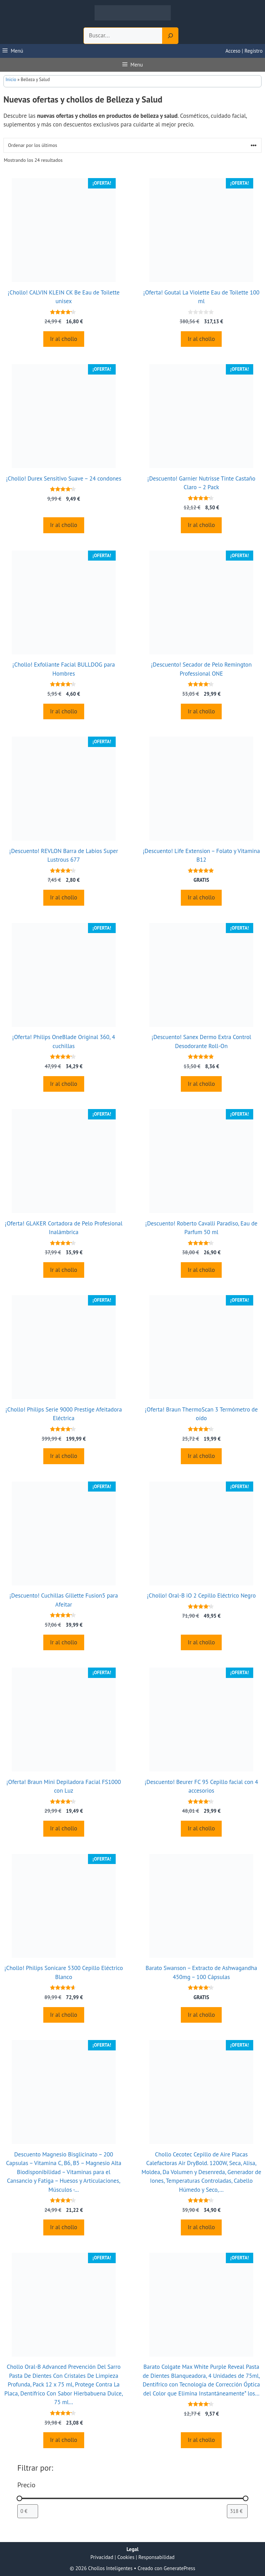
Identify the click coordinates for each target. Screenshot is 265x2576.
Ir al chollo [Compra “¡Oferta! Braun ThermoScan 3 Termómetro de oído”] (201, 1456)
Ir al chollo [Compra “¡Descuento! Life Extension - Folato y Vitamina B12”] (201, 897)
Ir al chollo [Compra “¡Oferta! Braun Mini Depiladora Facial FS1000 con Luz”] (63, 1828)
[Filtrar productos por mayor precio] (237, 2511)
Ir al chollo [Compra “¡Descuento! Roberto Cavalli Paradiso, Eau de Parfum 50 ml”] (201, 1270)
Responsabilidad (157, 2557)
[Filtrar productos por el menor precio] (27, 2511)
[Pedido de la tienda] (132, 145)
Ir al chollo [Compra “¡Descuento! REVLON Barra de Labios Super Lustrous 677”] (63, 897)
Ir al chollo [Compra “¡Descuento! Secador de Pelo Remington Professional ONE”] (201, 711)
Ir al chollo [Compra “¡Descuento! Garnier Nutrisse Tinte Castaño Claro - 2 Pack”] (201, 525)
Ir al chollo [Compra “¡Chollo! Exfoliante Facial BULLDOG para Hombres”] (63, 711)
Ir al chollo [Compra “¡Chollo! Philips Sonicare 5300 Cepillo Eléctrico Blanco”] (63, 2015)
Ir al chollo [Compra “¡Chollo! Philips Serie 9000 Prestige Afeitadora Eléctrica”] (63, 1456)
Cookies (125, 2557)
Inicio (11, 79)
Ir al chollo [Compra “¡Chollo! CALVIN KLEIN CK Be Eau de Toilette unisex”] (63, 339)
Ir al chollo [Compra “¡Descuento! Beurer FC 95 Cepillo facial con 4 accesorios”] (201, 1828)
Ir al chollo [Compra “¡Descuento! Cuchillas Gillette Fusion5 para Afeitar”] (63, 1642)
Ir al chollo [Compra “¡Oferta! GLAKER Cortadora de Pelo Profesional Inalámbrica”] (63, 1270)
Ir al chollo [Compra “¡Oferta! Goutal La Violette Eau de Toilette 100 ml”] (201, 339)
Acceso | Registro (244, 50)
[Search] (170, 35)
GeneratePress (179, 2568)
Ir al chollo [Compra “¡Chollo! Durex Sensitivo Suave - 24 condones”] (63, 525)
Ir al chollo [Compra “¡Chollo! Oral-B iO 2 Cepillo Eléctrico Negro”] (201, 1642)
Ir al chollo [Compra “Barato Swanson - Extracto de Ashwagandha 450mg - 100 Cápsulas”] (201, 2015)
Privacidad (101, 2557)
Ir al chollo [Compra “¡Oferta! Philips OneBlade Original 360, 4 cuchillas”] (63, 1084)
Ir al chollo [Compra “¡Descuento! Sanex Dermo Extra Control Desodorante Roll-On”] (201, 1084)
